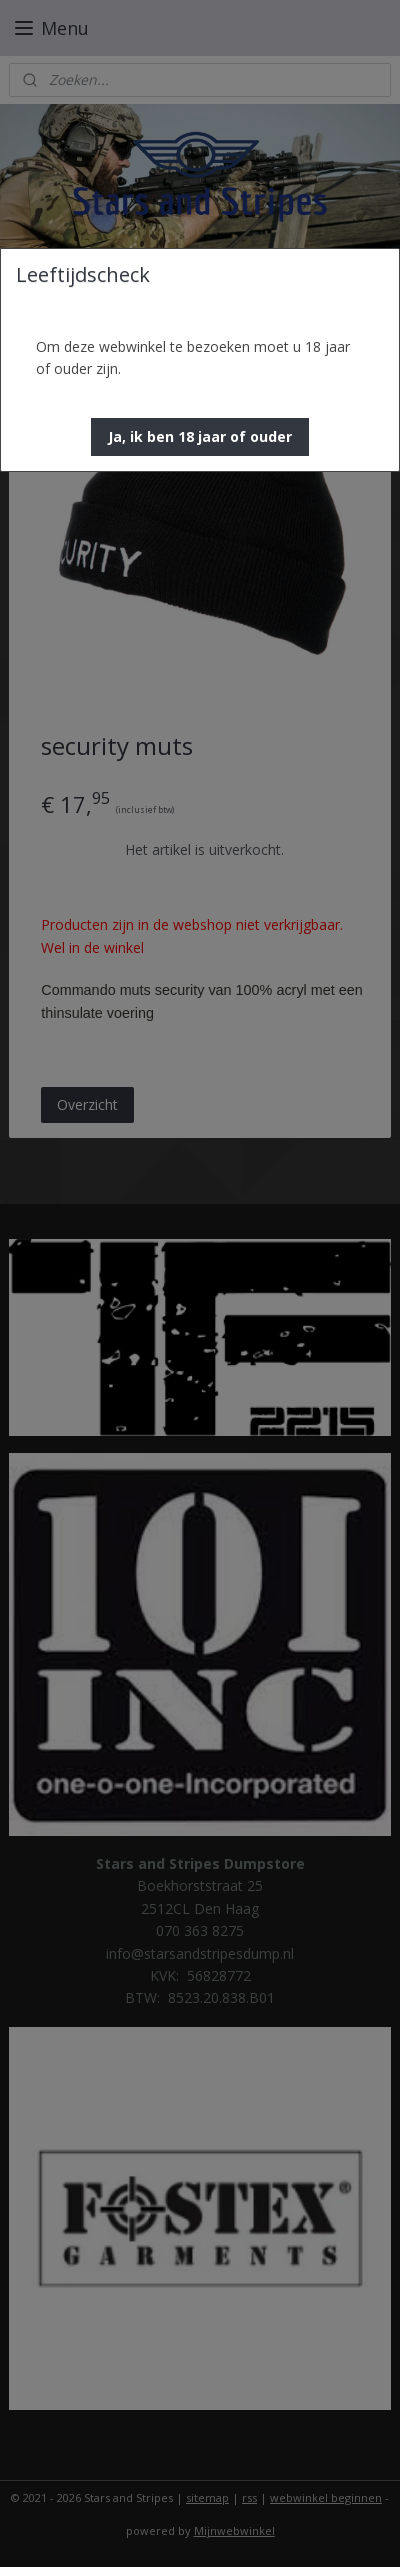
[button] (200, 437)
